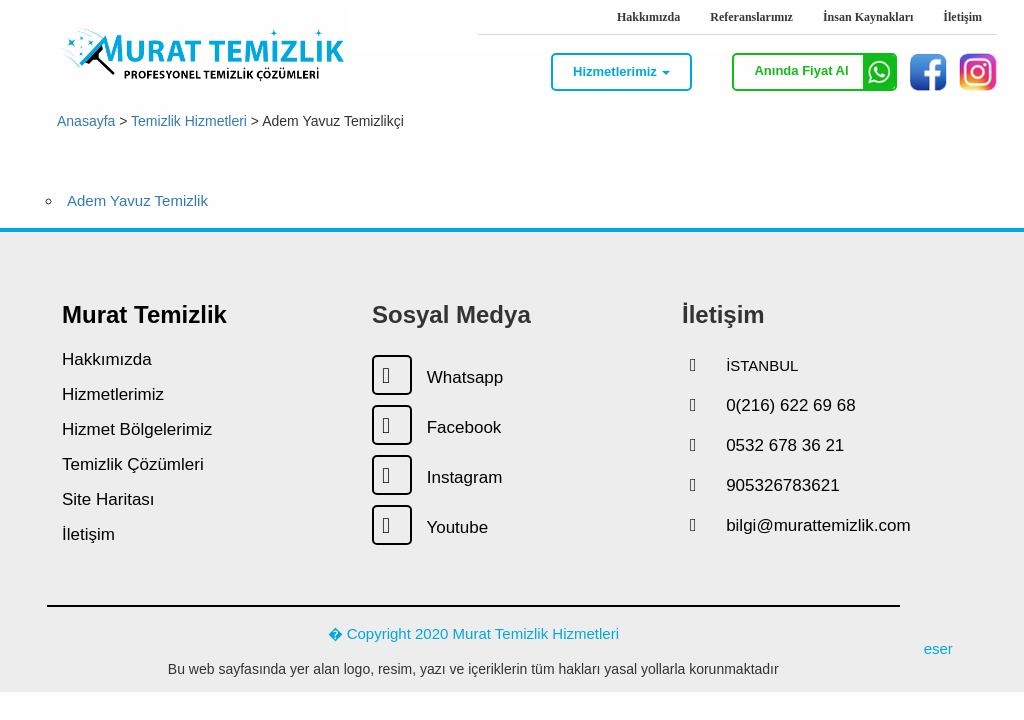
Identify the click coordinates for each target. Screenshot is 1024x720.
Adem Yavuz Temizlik (137, 200)
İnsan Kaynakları (868, 17)
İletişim (962, 17)
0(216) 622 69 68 (791, 405)
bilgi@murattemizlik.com (818, 525)
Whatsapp (437, 377)
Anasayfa (86, 120)
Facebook (436, 427)
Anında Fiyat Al (824, 72)
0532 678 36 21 (785, 445)
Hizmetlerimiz (113, 394)
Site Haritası (108, 499)
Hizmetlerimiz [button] (621, 71)
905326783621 (782, 485)
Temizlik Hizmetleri (189, 120)
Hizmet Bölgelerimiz (137, 429)
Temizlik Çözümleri (133, 464)
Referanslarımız (751, 17)
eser (938, 648)
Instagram (437, 477)
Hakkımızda (648, 17)
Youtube (430, 527)
